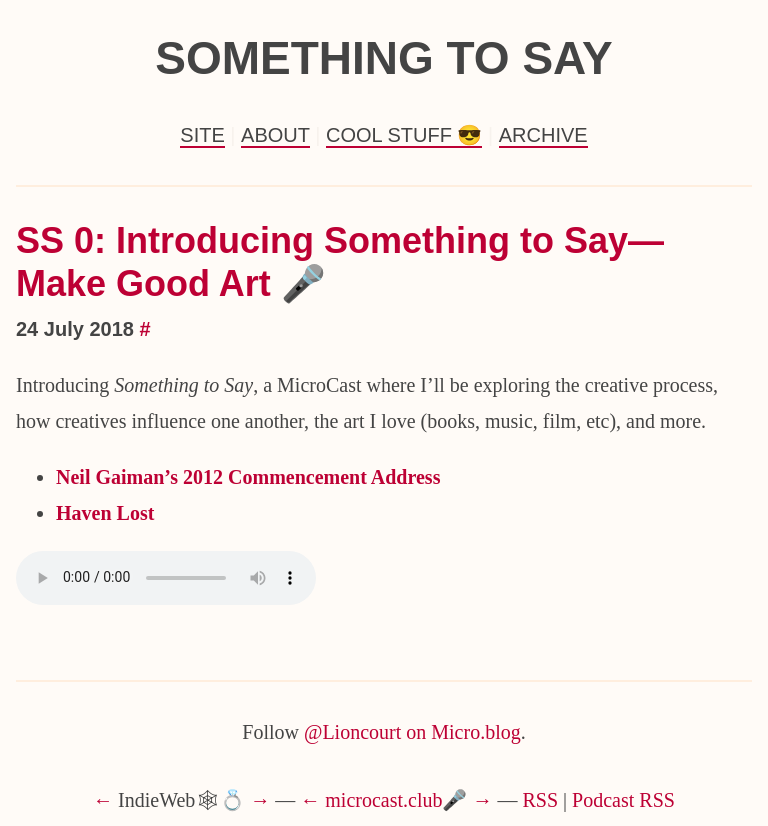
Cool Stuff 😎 (404, 135)
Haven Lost (105, 513)
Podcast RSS (623, 800)
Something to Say (384, 58)
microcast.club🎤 (396, 800)
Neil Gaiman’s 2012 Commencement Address (248, 477)
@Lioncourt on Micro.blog (412, 732)
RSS (541, 800)
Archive (543, 135)
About (275, 135)
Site (202, 135)
